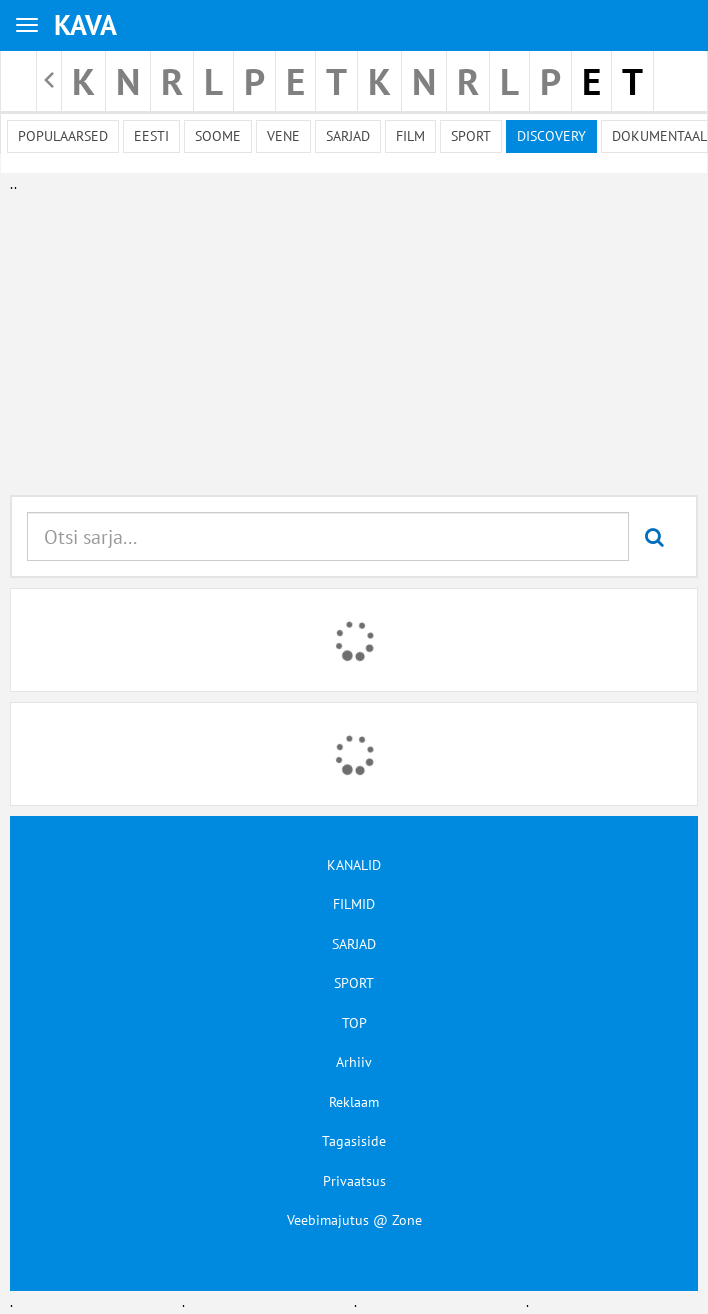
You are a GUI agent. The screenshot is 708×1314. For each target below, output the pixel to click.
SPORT (354, 983)
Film (410, 136)
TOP (354, 1023)
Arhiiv (354, 1062)
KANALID (354, 865)
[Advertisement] (349, 335)
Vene (283, 136)
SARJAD (354, 944)
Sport (471, 136)
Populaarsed (63, 136)
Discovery (551, 136)
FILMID (354, 904)
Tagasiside (354, 1141)
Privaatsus (354, 1181)
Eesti (151, 136)
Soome (218, 136)
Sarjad (348, 136)
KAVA (85, 24)
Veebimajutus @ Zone (354, 1220)
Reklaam (354, 1102)
